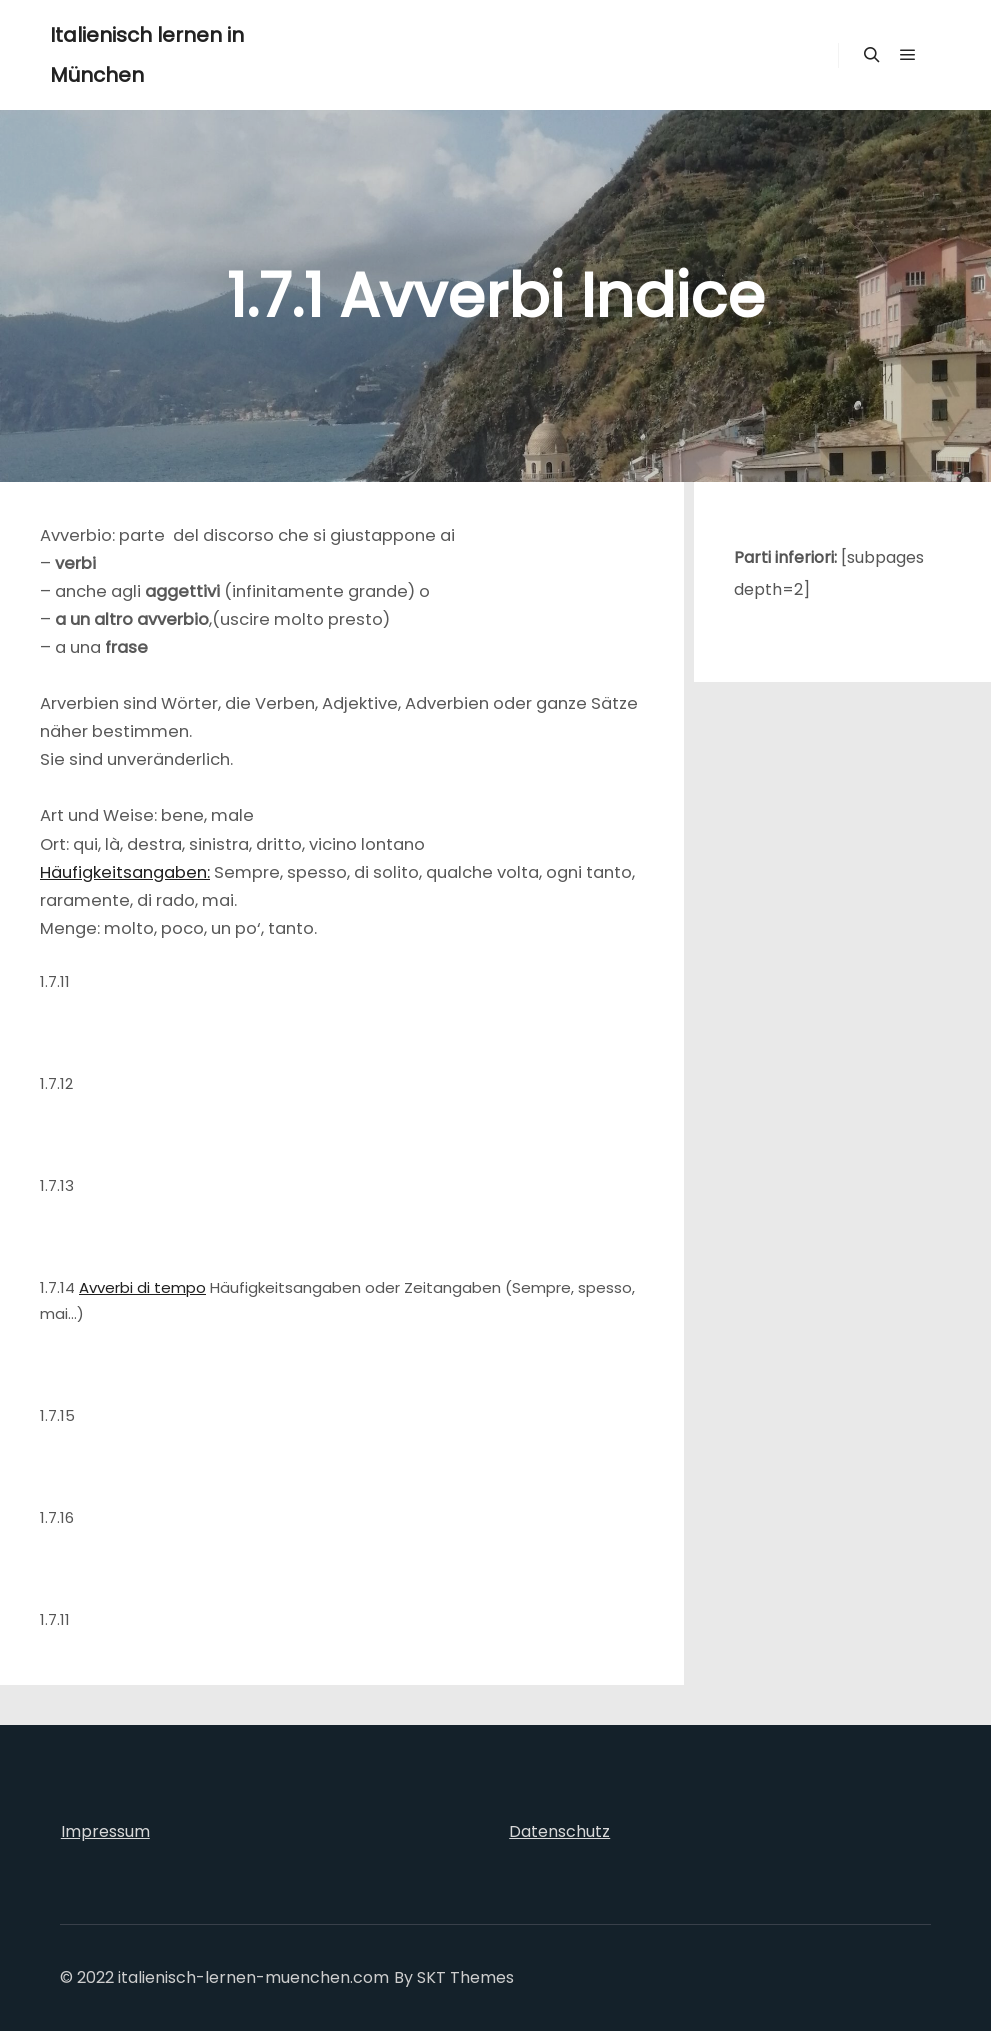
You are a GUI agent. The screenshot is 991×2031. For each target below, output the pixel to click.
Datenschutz (559, 1831)
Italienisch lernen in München (147, 55)
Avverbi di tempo (142, 1287)
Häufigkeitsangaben (123, 872)
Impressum (105, 1831)
